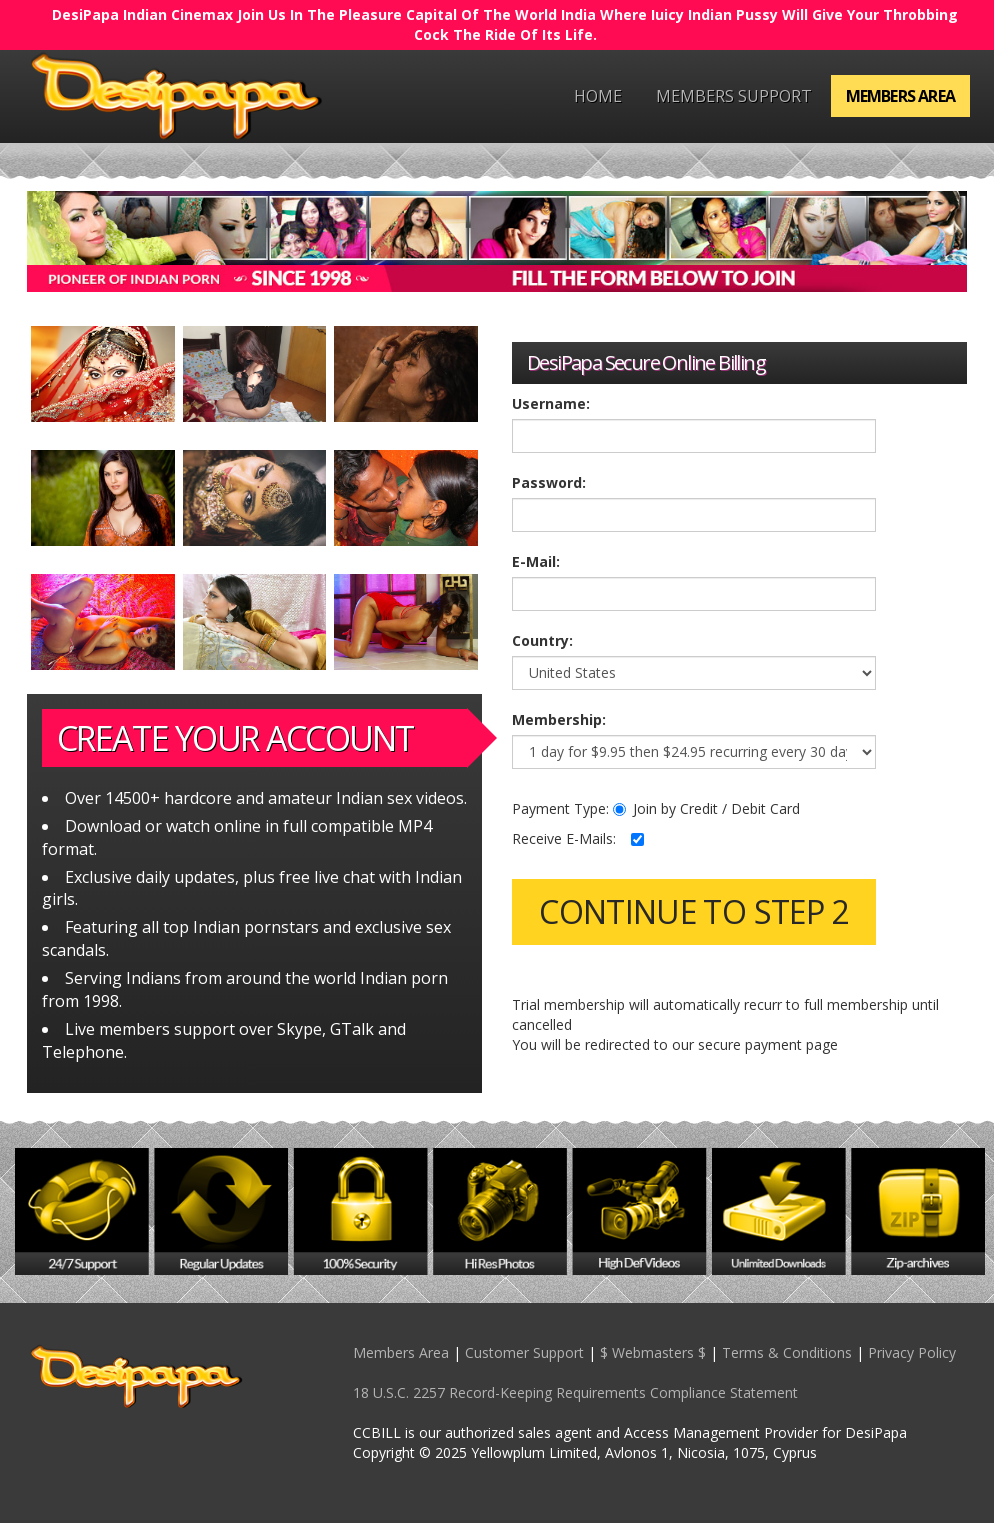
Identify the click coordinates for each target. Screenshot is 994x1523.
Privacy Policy (912, 1352)
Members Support (734, 96)
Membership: (559, 719)
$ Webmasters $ (653, 1352)
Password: (549, 482)
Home (598, 96)
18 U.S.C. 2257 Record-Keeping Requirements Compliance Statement (575, 1392)
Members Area (900, 96)
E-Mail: (536, 561)
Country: (542, 640)
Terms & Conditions (787, 1352)
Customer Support (524, 1352)
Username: (551, 403)
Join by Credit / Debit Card (706, 808)
